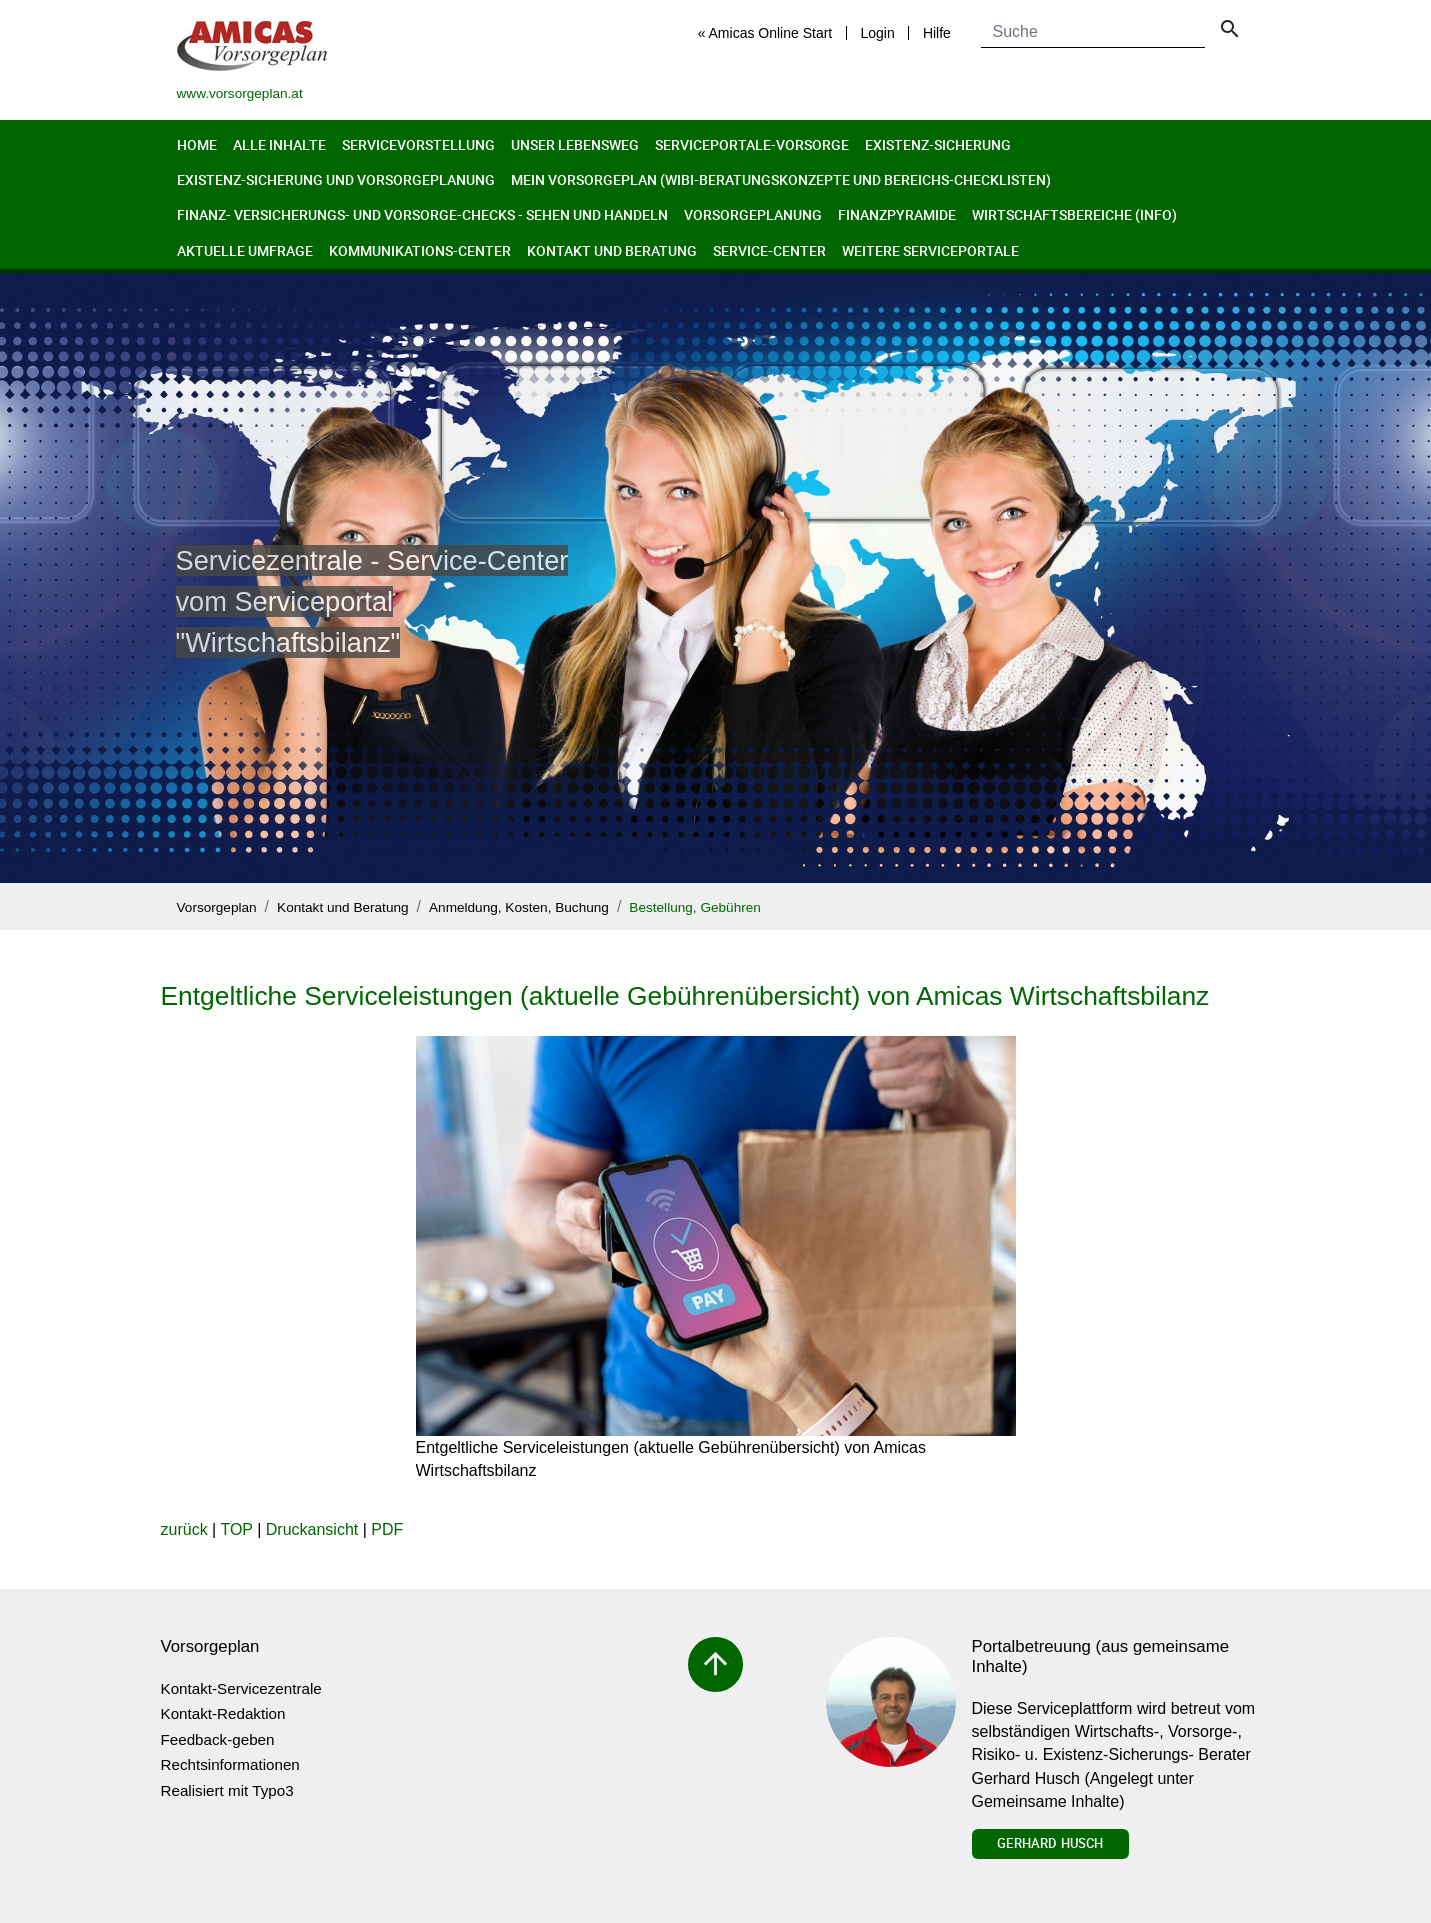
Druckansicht (312, 1529)
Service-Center (769, 250)
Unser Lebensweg (575, 144)
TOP (236, 1529)
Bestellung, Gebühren (695, 907)
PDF (387, 1529)
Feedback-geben (218, 1739)
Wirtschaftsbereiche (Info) (1074, 214)
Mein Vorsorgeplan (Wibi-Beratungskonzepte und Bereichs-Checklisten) (781, 179)
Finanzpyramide (897, 214)
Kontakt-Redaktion (223, 1713)
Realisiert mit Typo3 (227, 1790)
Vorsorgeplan (217, 907)
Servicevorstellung (418, 144)
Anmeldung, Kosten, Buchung (519, 907)
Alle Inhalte (279, 144)
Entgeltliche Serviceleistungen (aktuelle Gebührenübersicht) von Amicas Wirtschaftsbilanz (685, 996)
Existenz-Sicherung (938, 144)
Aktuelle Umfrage (245, 250)
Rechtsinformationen (230, 1764)
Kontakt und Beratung (612, 250)
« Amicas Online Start (765, 33)
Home (197, 144)
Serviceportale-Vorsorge (752, 144)
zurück (184, 1529)
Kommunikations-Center (420, 250)
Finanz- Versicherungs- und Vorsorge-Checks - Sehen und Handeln (422, 214)
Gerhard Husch (1050, 1843)
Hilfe (937, 33)
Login (877, 33)
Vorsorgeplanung (753, 214)
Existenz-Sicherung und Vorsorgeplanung (336, 179)
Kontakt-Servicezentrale (241, 1688)
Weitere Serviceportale (930, 250)
